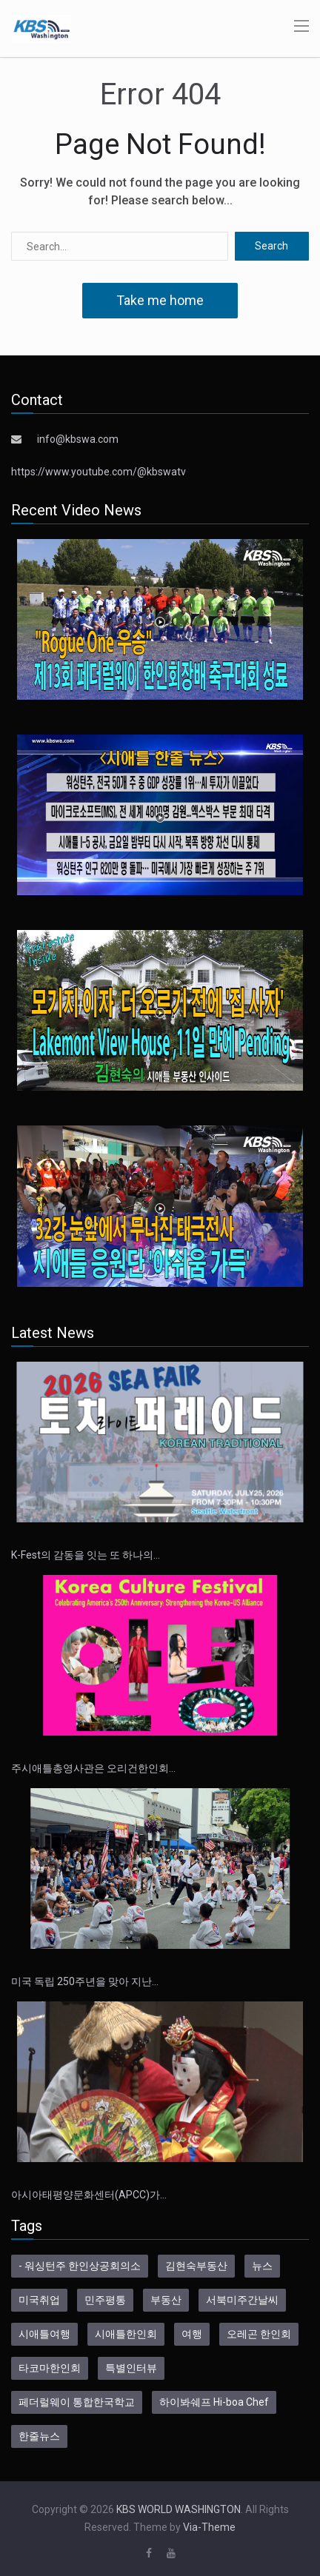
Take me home (160, 300)
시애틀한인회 (126, 2334)
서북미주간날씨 (242, 2300)
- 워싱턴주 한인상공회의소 (80, 2266)
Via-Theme (209, 2527)
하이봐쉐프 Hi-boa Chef (214, 2402)
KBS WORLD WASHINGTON (178, 2509)
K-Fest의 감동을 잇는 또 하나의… (85, 1555)
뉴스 (262, 2266)
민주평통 (105, 2300)
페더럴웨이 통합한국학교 (77, 2402)
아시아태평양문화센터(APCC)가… (89, 2195)
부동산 (165, 2300)
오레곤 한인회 (259, 2334)
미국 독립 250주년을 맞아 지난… (85, 1981)
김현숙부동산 (196, 2266)
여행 (191, 2334)
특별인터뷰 (131, 2368)
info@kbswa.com (78, 439)
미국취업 (39, 2300)
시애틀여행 (44, 2334)
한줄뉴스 (39, 2436)
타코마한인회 (50, 2368)
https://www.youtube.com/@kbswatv (98, 472)
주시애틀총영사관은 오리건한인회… (93, 1768)
